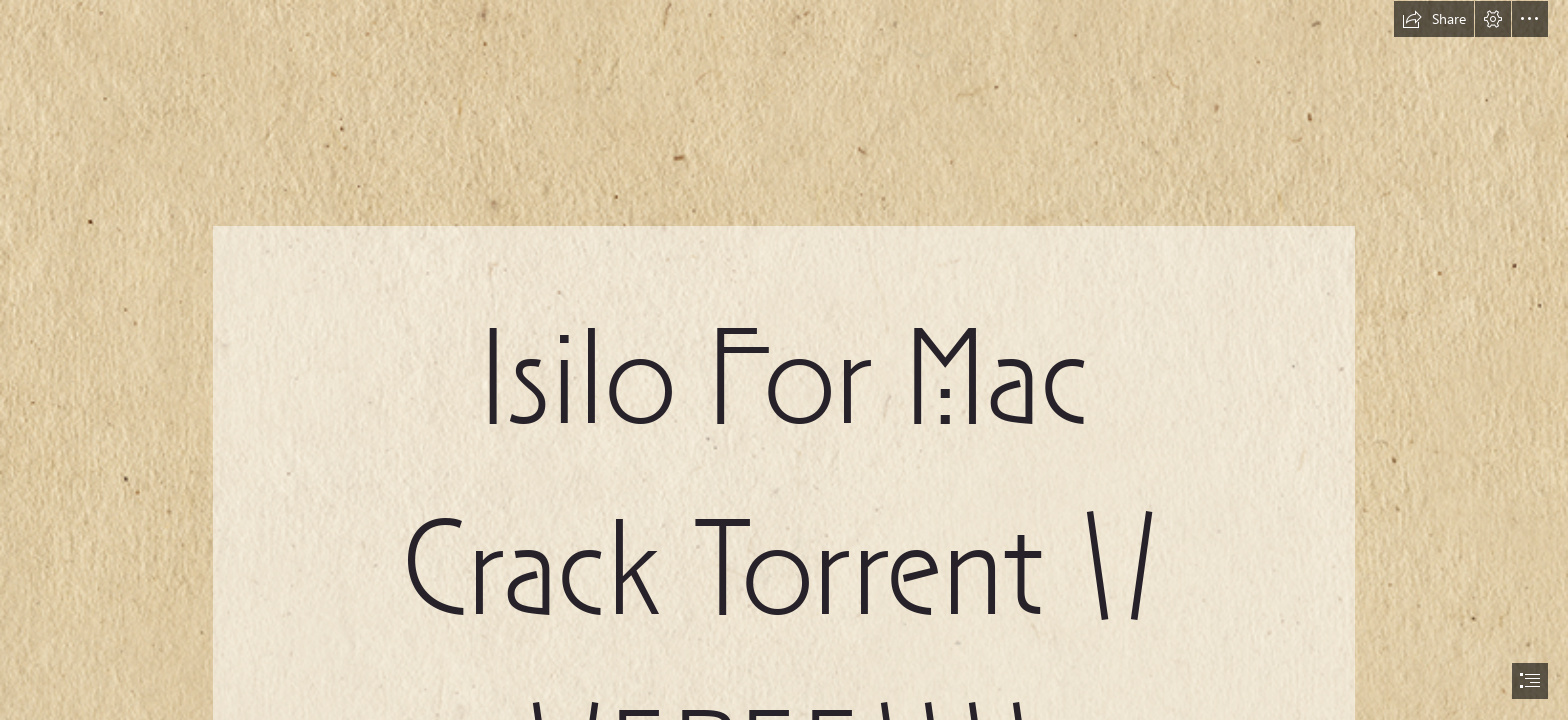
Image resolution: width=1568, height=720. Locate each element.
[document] (784, 360)
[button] (1434, 19)
